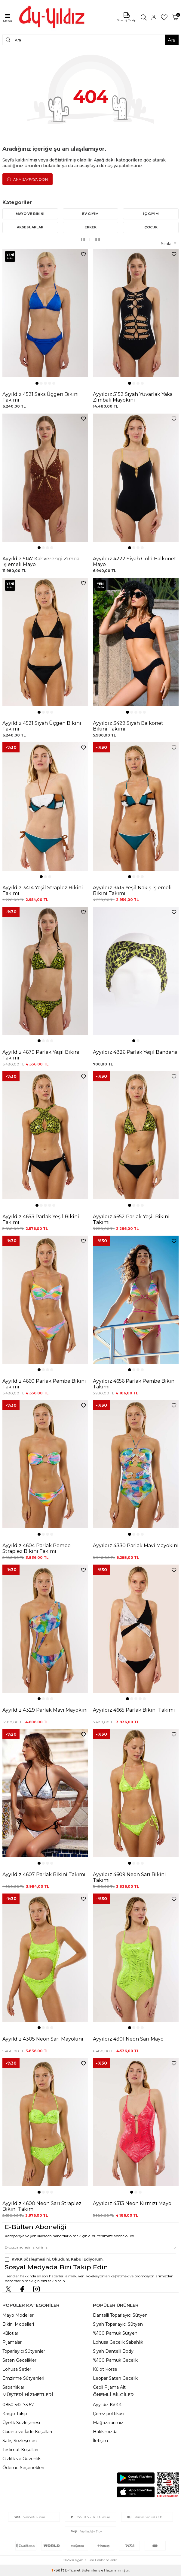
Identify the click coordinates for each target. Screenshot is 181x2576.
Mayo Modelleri (18, 2315)
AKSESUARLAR (30, 227)
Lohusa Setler (16, 2369)
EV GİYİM (90, 214)
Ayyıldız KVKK (107, 2404)
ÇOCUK (151, 227)
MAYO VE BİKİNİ (30, 214)
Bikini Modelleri (18, 2324)
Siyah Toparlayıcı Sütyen (118, 2324)
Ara (172, 40)
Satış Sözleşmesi (19, 2440)
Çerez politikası (108, 2413)
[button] (36, 383)
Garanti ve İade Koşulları (27, 2431)
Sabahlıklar (13, 2387)
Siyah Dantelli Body (113, 2351)
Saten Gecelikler (19, 2360)
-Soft (58, 2570)
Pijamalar (12, 2342)
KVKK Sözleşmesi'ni (31, 2259)
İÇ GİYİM (151, 214)
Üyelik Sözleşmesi (21, 2422)
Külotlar (10, 2333)
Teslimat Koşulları (20, 2449)
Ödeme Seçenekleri (23, 2467)
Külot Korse (105, 2369)
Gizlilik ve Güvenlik (21, 2458)
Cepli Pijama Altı (110, 2387)
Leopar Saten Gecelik (115, 2378)
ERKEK (90, 227)
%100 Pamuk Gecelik (115, 2360)
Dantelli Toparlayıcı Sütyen (120, 2315)
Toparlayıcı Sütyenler (23, 2351)
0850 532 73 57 (18, 2404)
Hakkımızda (105, 2431)
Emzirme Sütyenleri (23, 2378)
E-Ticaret (73, 2570)
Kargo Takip (14, 2413)
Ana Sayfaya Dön (27, 179)
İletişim (100, 2440)
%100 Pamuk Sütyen (115, 2333)
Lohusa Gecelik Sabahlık (118, 2342)
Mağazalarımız (108, 2422)
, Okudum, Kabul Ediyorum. (54, 2259)
